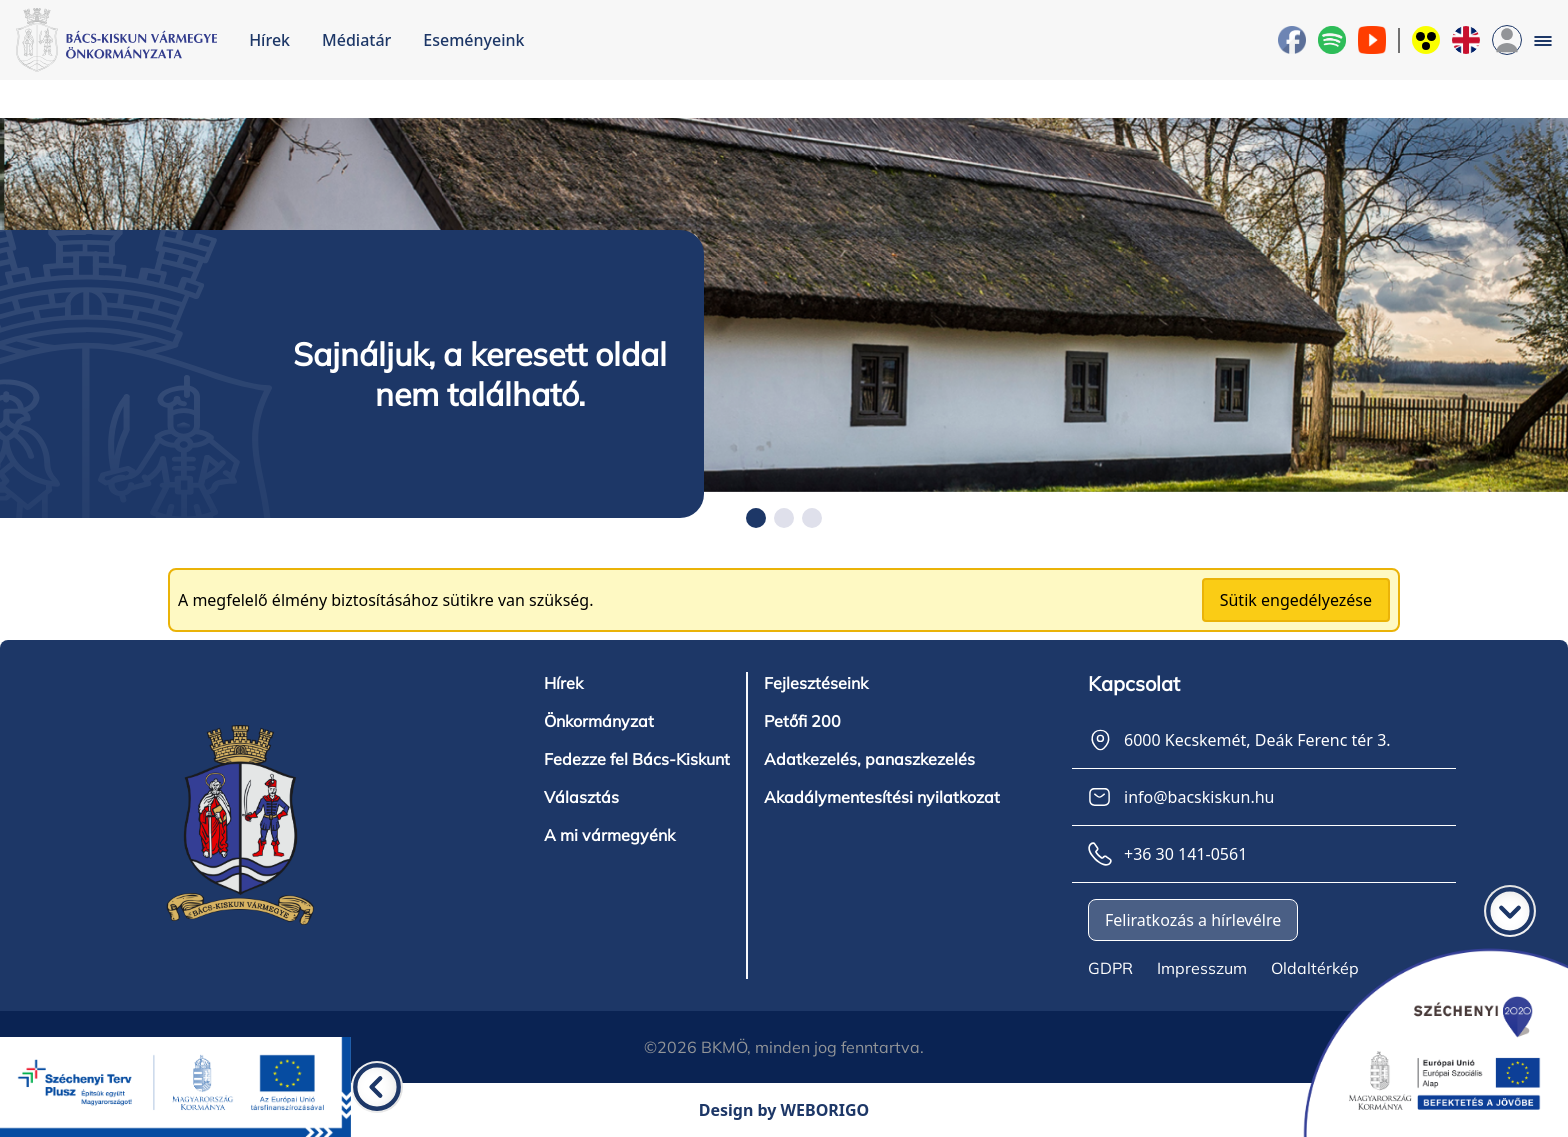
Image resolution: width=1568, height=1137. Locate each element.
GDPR (1110, 968)
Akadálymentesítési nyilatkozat (882, 797)
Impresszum (1202, 968)
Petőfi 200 (802, 721)
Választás (581, 797)
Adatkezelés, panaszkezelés (869, 759)
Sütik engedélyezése (1296, 600)
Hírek (269, 40)
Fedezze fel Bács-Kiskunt (637, 759)
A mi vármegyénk (609, 835)
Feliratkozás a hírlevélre (1193, 920)
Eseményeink (473, 40)
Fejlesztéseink (816, 683)
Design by (784, 1110)
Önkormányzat (599, 721)
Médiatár (356, 40)
